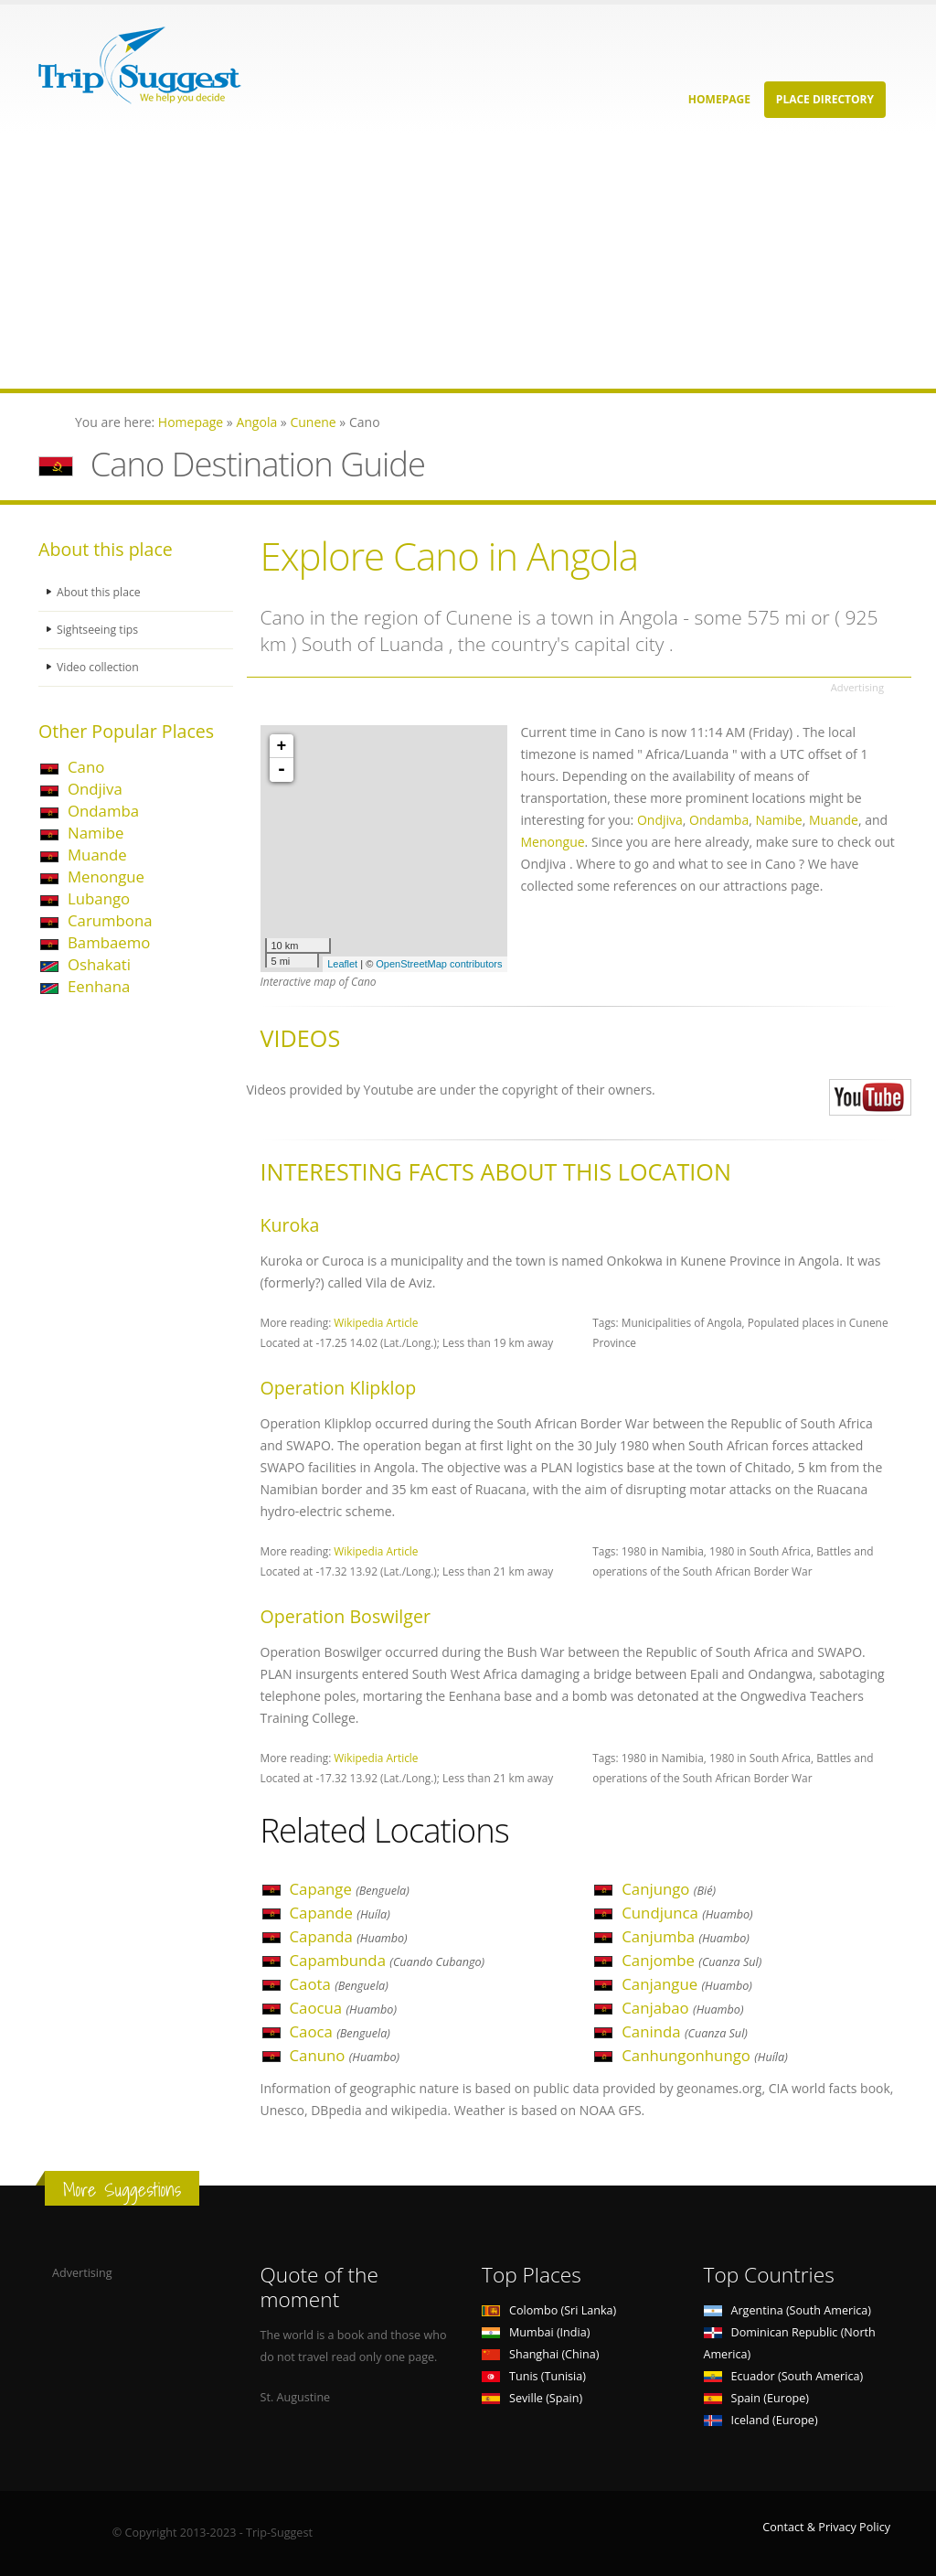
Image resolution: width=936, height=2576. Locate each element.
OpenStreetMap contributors (439, 963)
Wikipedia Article (376, 1322)
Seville (532, 2398)
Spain (756, 2398)
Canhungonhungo (705, 2055)
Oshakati (99, 964)
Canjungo (669, 1888)
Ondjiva (95, 788)
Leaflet (342, 963)
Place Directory (825, 99)
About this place (100, 592)
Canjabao (682, 2007)
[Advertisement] (468, 261)
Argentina (788, 2310)
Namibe (95, 832)
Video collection (99, 667)
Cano (86, 766)
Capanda (349, 1936)
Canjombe (691, 1960)
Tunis (534, 2376)
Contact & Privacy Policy (826, 2527)
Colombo (549, 2310)
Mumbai (536, 2332)
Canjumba (686, 1936)
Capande (340, 1912)
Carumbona (110, 920)
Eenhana (99, 986)
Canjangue (687, 1983)
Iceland (761, 2420)
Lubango (99, 898)
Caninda (685, 2031)
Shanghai (540, 2354)
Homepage (719, 99)
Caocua (343, 2007)
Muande (97, 854)
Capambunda (387, 1960)
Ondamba (103, 810)
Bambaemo (109, 942)
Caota (339, 1983)
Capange (350, 1888)
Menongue (106, 876)
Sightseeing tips (99, 629)
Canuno (345, 2055)
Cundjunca (687, 1912)
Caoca (340, 2031)
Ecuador (784, 2376)
